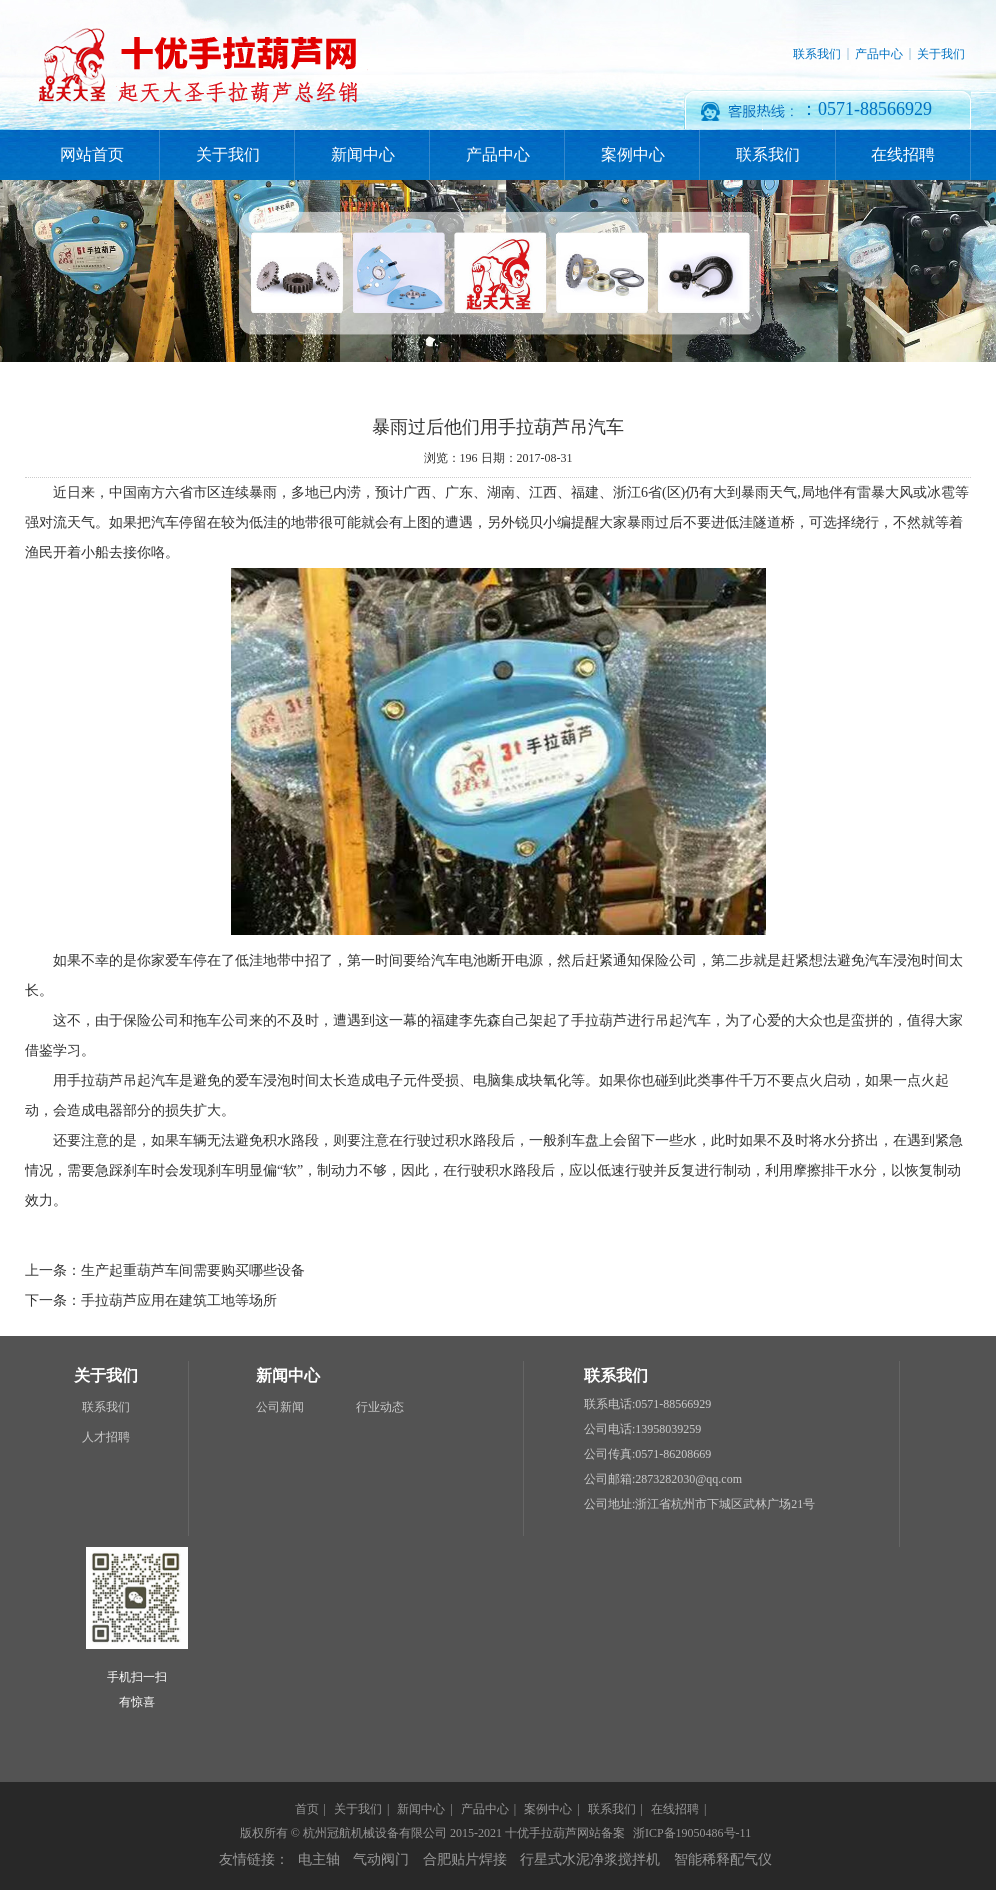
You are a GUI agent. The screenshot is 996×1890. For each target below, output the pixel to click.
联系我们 (817, 54)
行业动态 (380, 1407)
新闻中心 (363, 154)
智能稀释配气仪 (723, 1859)
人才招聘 (106, 1437)
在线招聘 (903, 154)
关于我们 (941, 54)
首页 (307, 1809)
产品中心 (879, 54)
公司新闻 (280, 1407)
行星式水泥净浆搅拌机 (590, 1859)
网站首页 (92, 154)
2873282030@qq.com (688, 1479)
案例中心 (633, 154)
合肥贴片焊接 (465, 1859)
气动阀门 (381, 1859)
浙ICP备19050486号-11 (692, 1833)
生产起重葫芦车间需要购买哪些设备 (193, 1270)
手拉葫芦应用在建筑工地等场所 (179, 1300)
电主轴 (319, 1859)
